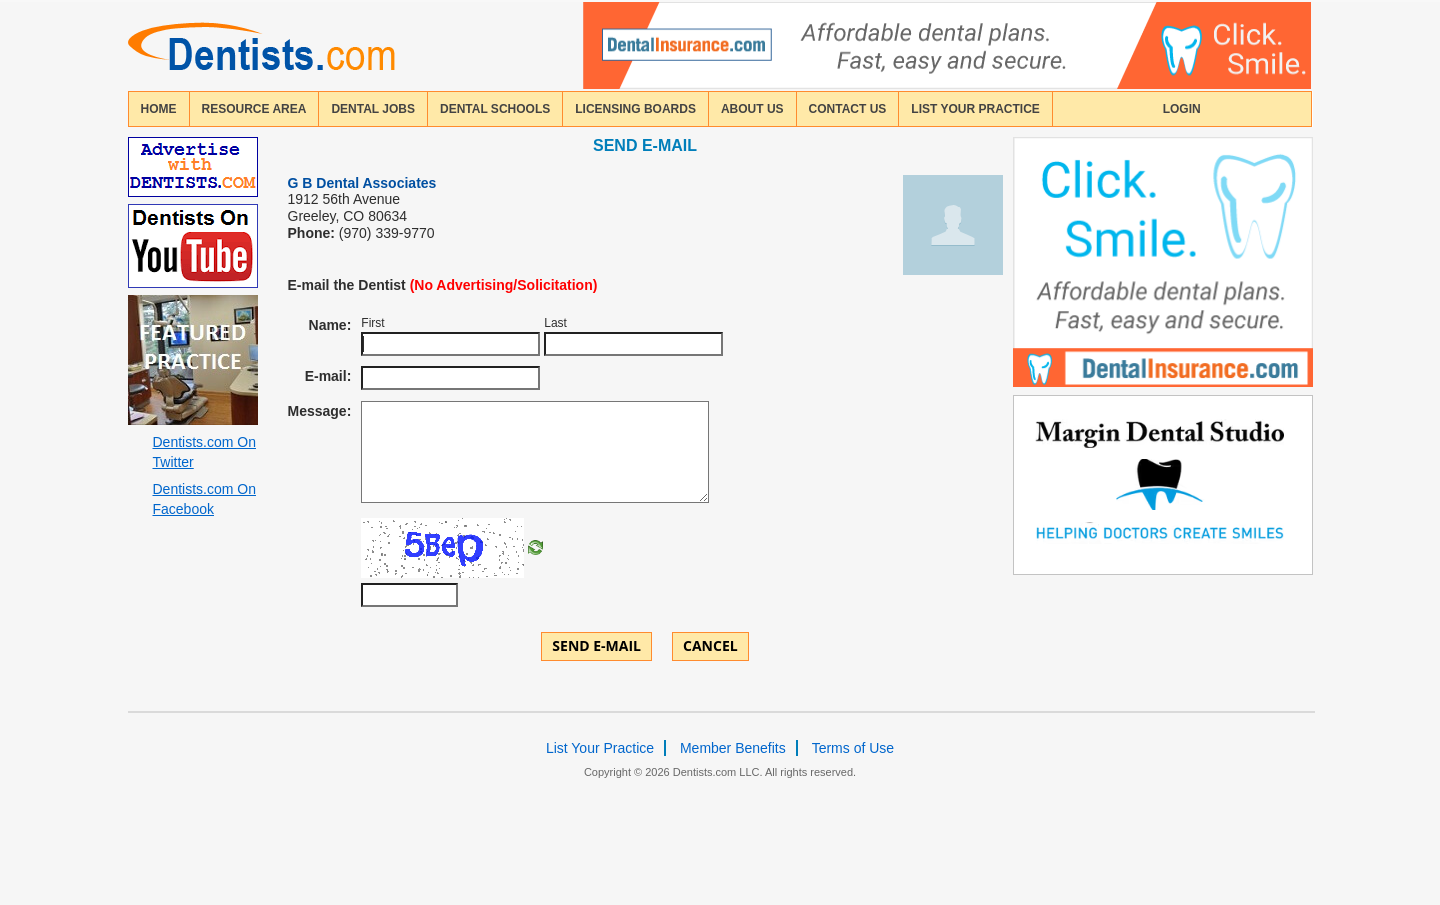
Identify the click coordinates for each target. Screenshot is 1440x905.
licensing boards (635, 109)
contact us (848, 109)
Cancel (710, 645)
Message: (320, 411)
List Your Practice (975, 109)
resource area (254, 109)
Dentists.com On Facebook (204, 499)
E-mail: (328, 376)
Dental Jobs (373, 109)
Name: (330, 325)
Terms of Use (853, 748)
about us (752, 109)
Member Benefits (733, 748)
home (159, 109)
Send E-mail (596, 645)
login (1182, 109)
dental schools (495, 109)
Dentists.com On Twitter (204, 452)
